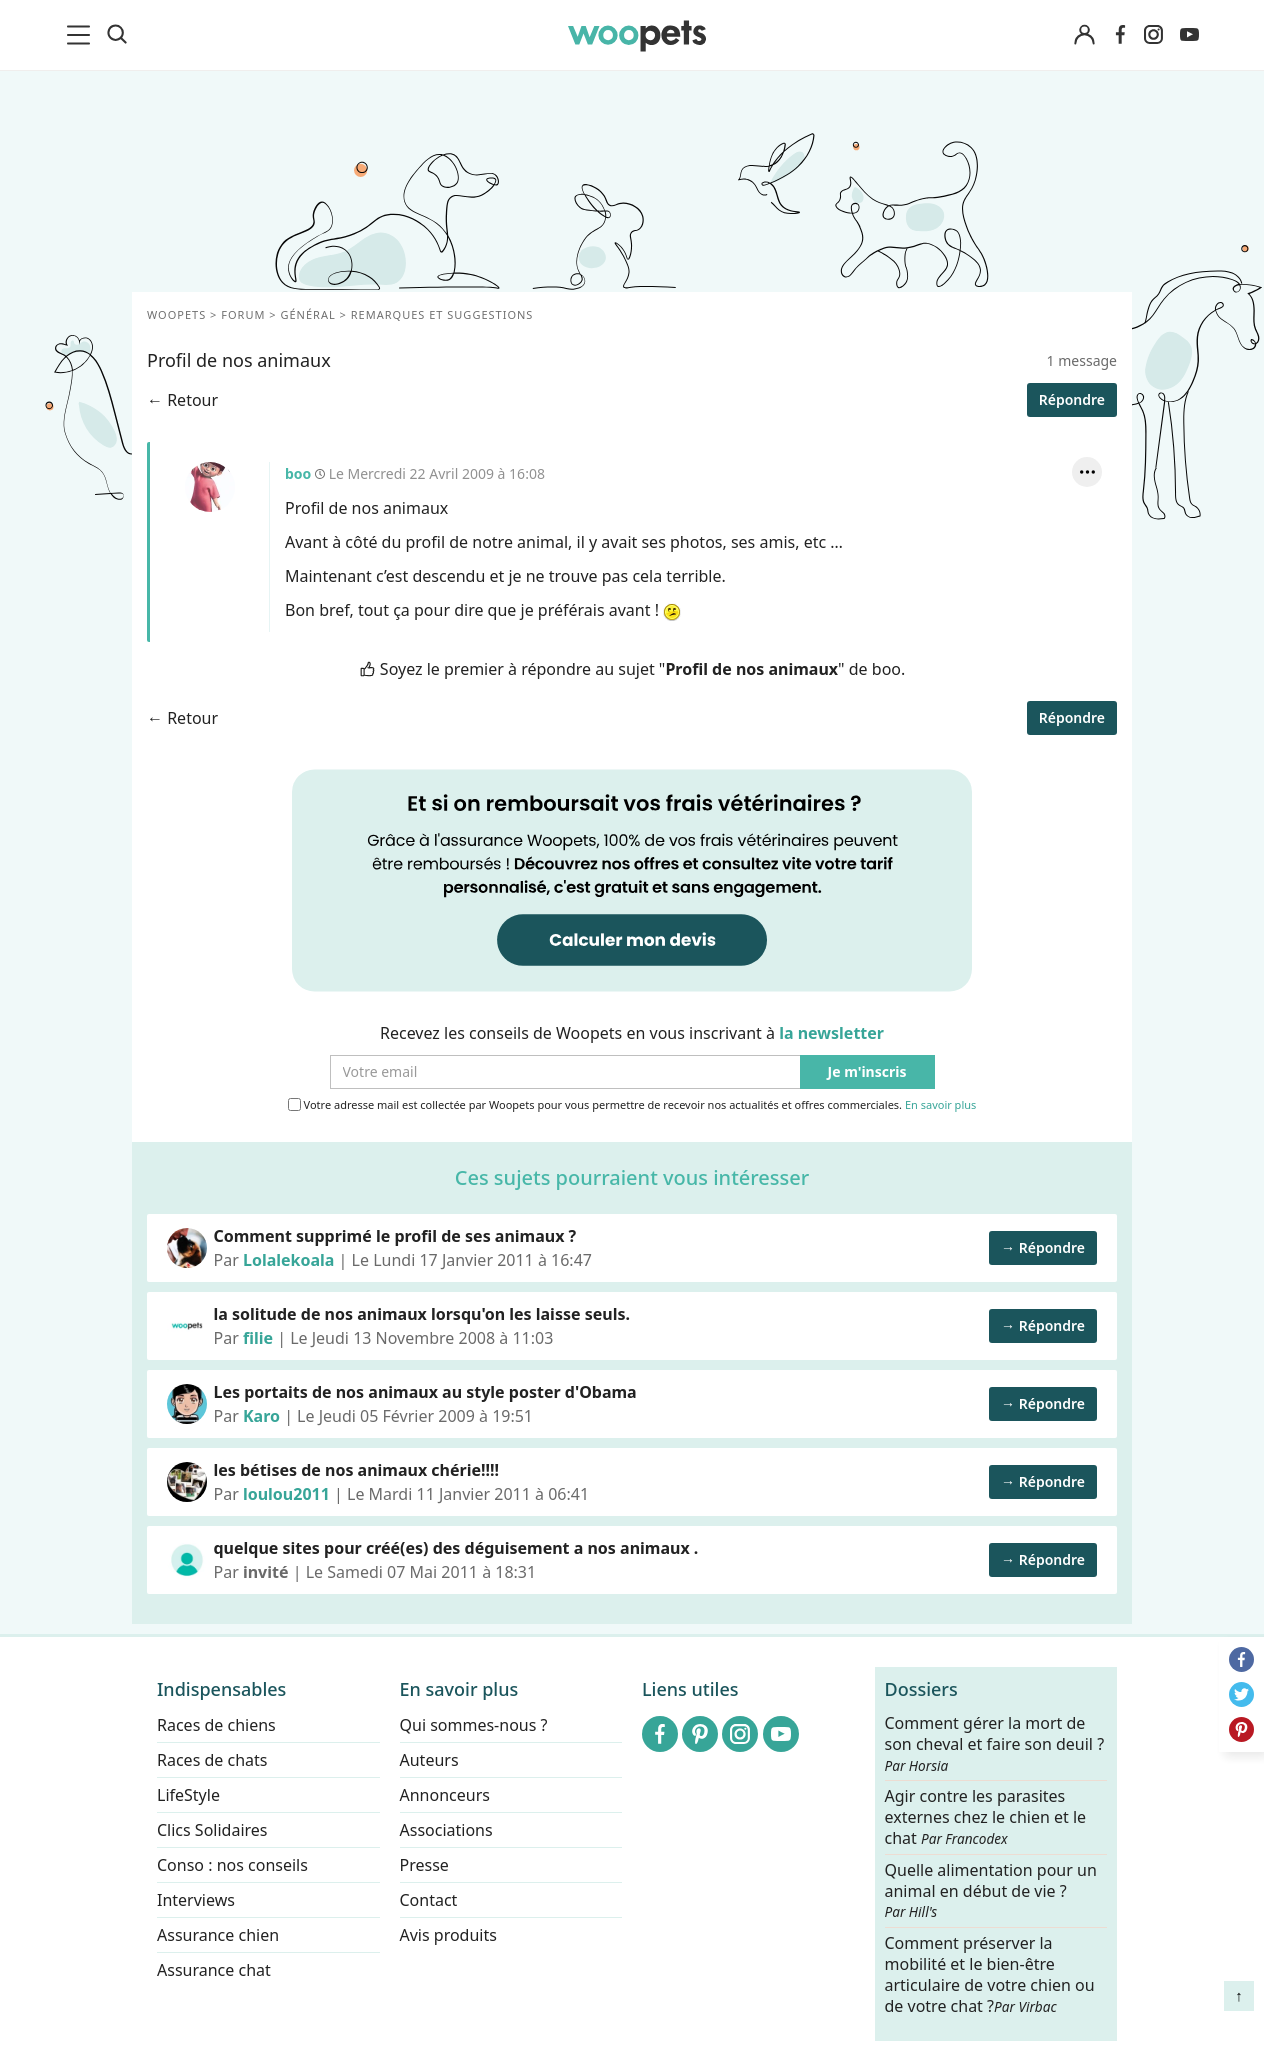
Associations (446, 1830)
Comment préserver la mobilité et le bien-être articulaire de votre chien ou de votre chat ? (990, 1974)
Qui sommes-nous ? (474, 1725)
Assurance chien (218, 1935)
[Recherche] (117, 35)
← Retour (182, 400)
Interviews (196, 1900)
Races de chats (212, 1760)
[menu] (82, 35)
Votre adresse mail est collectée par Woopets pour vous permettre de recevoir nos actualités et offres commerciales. (632, 1105)
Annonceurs (445, 1795)
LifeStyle (188, 1795)
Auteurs (429, 1760)
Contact (429, 1900)
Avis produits (448, 1935)
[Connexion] (1084, 35)
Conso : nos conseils (232, 1865)
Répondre (1072, 399)
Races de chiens (216, 1725)
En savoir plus (940, 1105)
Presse (424, 1865)
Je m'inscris (867, 1072)
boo (210, 487)
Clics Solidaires (212, 1830)
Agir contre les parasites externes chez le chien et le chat (986, 1817)
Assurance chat (214, 1970)
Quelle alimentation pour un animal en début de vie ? (991, 1890)
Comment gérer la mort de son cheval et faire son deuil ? (995, 1744)
